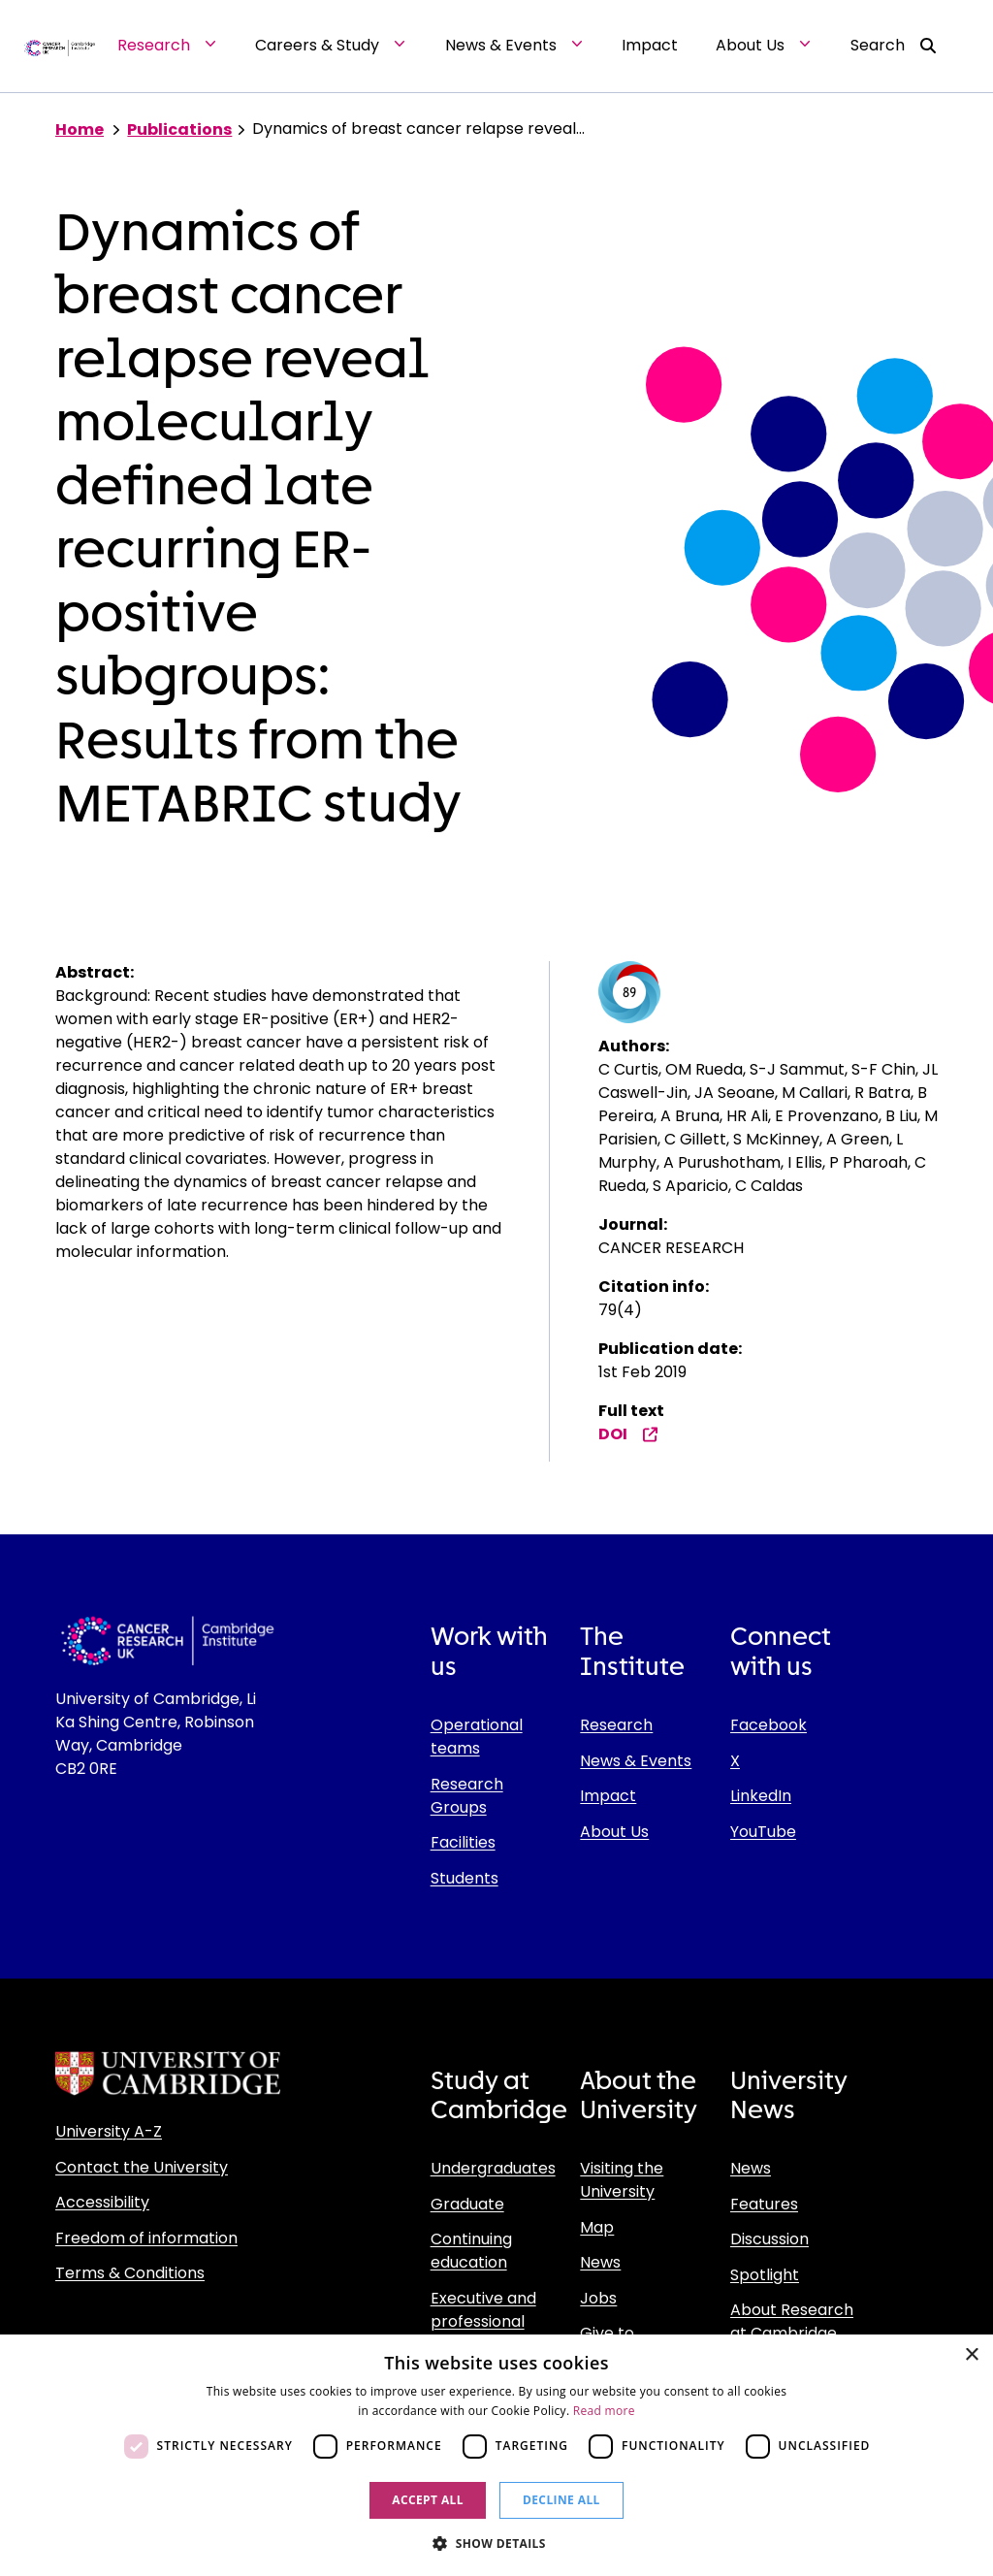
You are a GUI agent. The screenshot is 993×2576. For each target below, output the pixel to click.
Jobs (598, 2298)
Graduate (467, 2204)
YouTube (763, 1831)
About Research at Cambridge (791, 2321)
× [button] (971, 2355)
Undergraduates (493, 2168)
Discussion (769, 2239)
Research (616, 1725)
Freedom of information (146, 2238)
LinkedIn (760, 1796)
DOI (628, 1434)
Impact (608, 1796)
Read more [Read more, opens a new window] (604, 2410)
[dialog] (496, 2455)
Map (597, 2227)
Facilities (463, 1842)
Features (764, 2204)
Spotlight (764, 2275)
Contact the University (141, 2167)
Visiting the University (621, 2180)
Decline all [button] (561, 2500)
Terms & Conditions (130, 2273)
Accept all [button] (428, 2500)
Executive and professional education (483, 2321)
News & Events (635, 1761)
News (600, 2262)
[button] (496, 2543)
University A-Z (108, 2131)
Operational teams (477, 1736)
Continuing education (471, 2250)
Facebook (768, 1725)
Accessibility (102, 2202)
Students (464, 1878)
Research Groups (467, 1796)
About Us (614, 1831)
